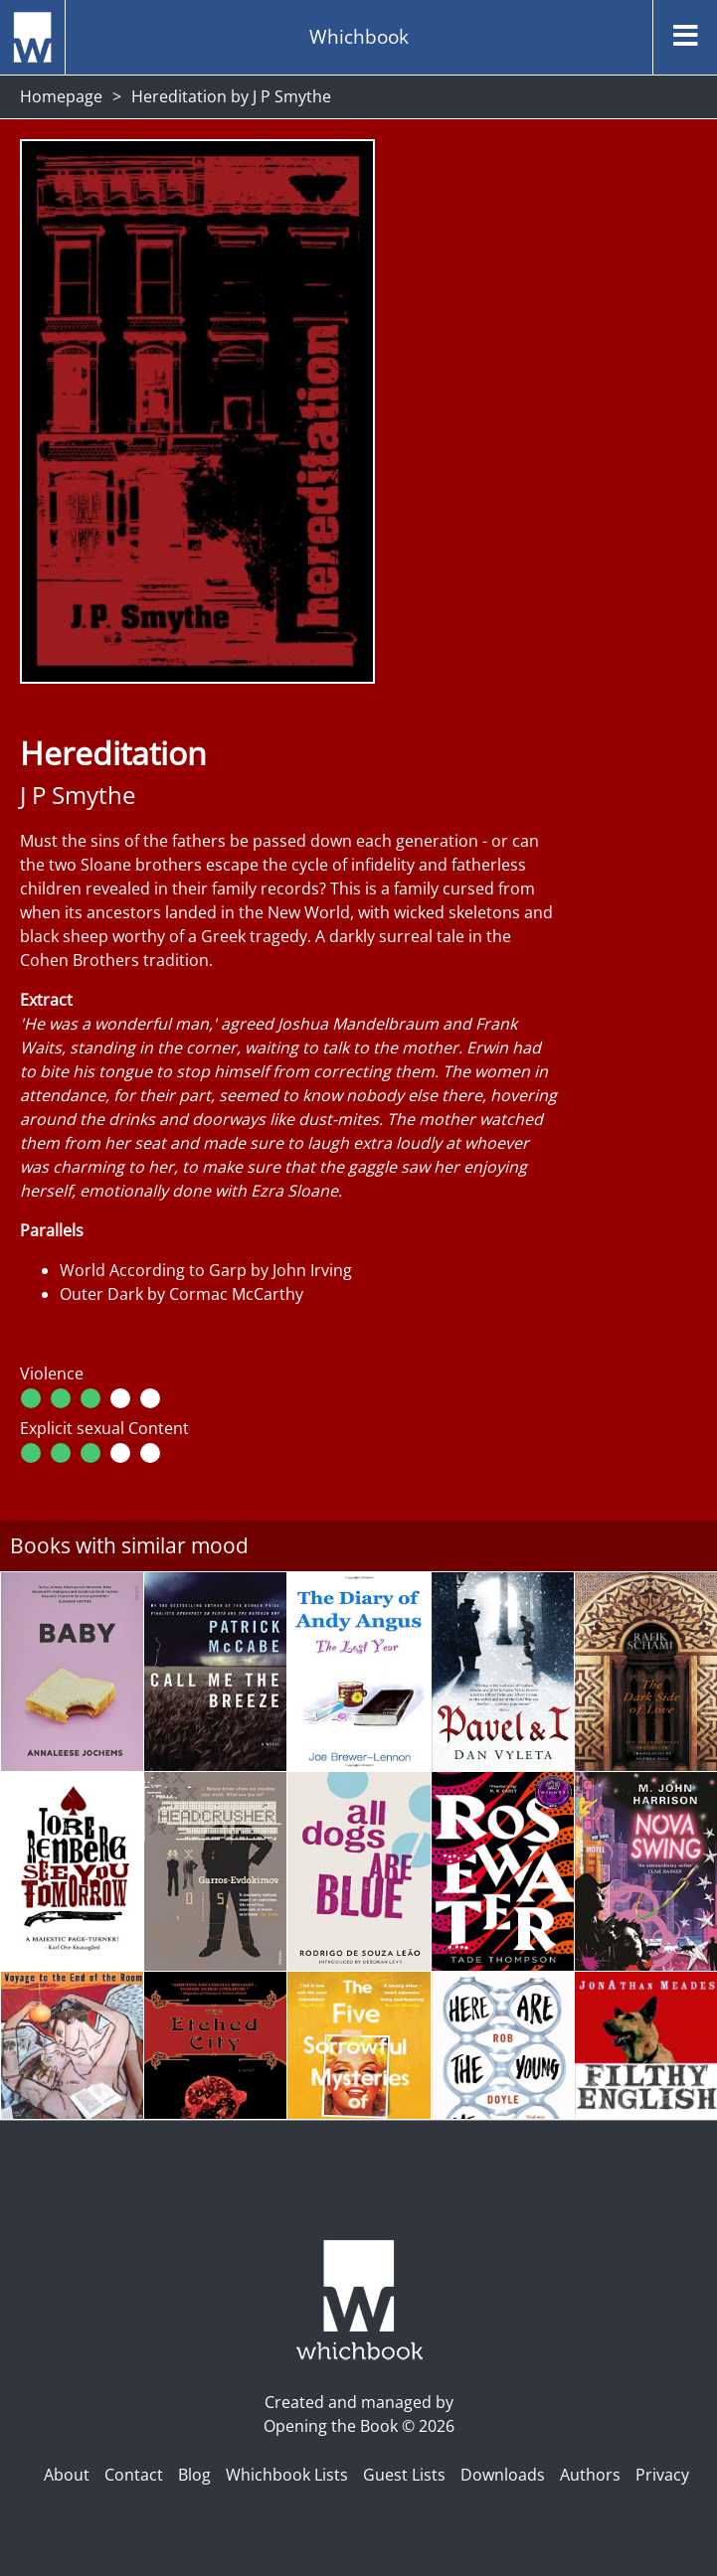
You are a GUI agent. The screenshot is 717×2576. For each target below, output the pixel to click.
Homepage (61, 96)
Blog (194, 2475)
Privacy (662, 2475)
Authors (590, 2475)
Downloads (502, 2475)
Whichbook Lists (287, 2475)
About (67, 2475)
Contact (133, 2475)
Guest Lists (404, 2475)
